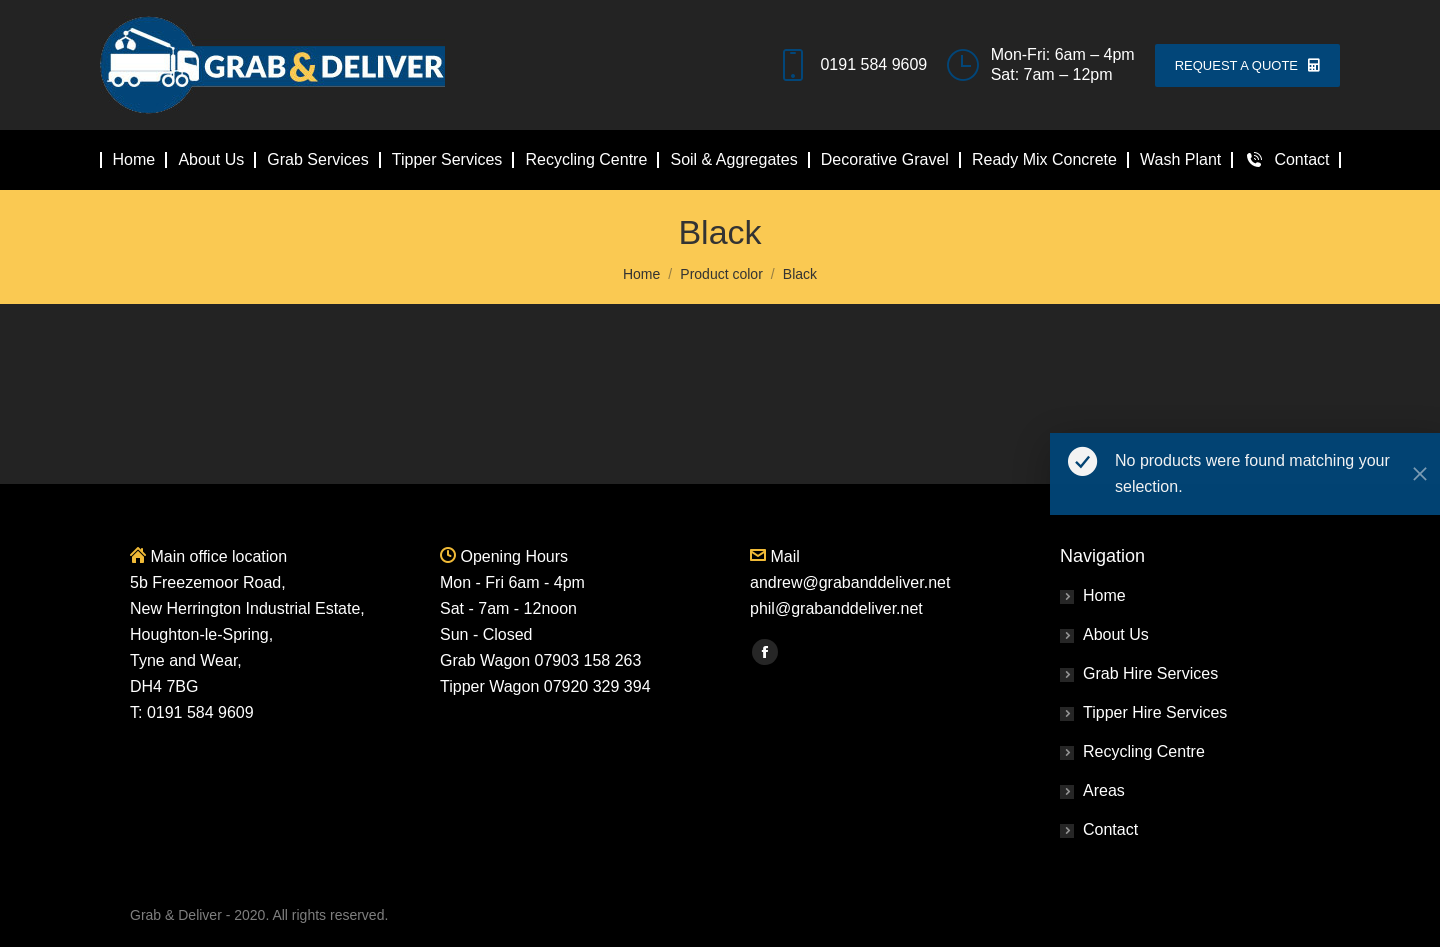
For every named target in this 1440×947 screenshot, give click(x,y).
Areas (1104, 790)
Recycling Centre (1144, 751)
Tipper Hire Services (1155, 712)
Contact (1110, 829)
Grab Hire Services (1150, 673)
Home (1104, 595)
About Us (1116, 634)
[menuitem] (134, 160)
